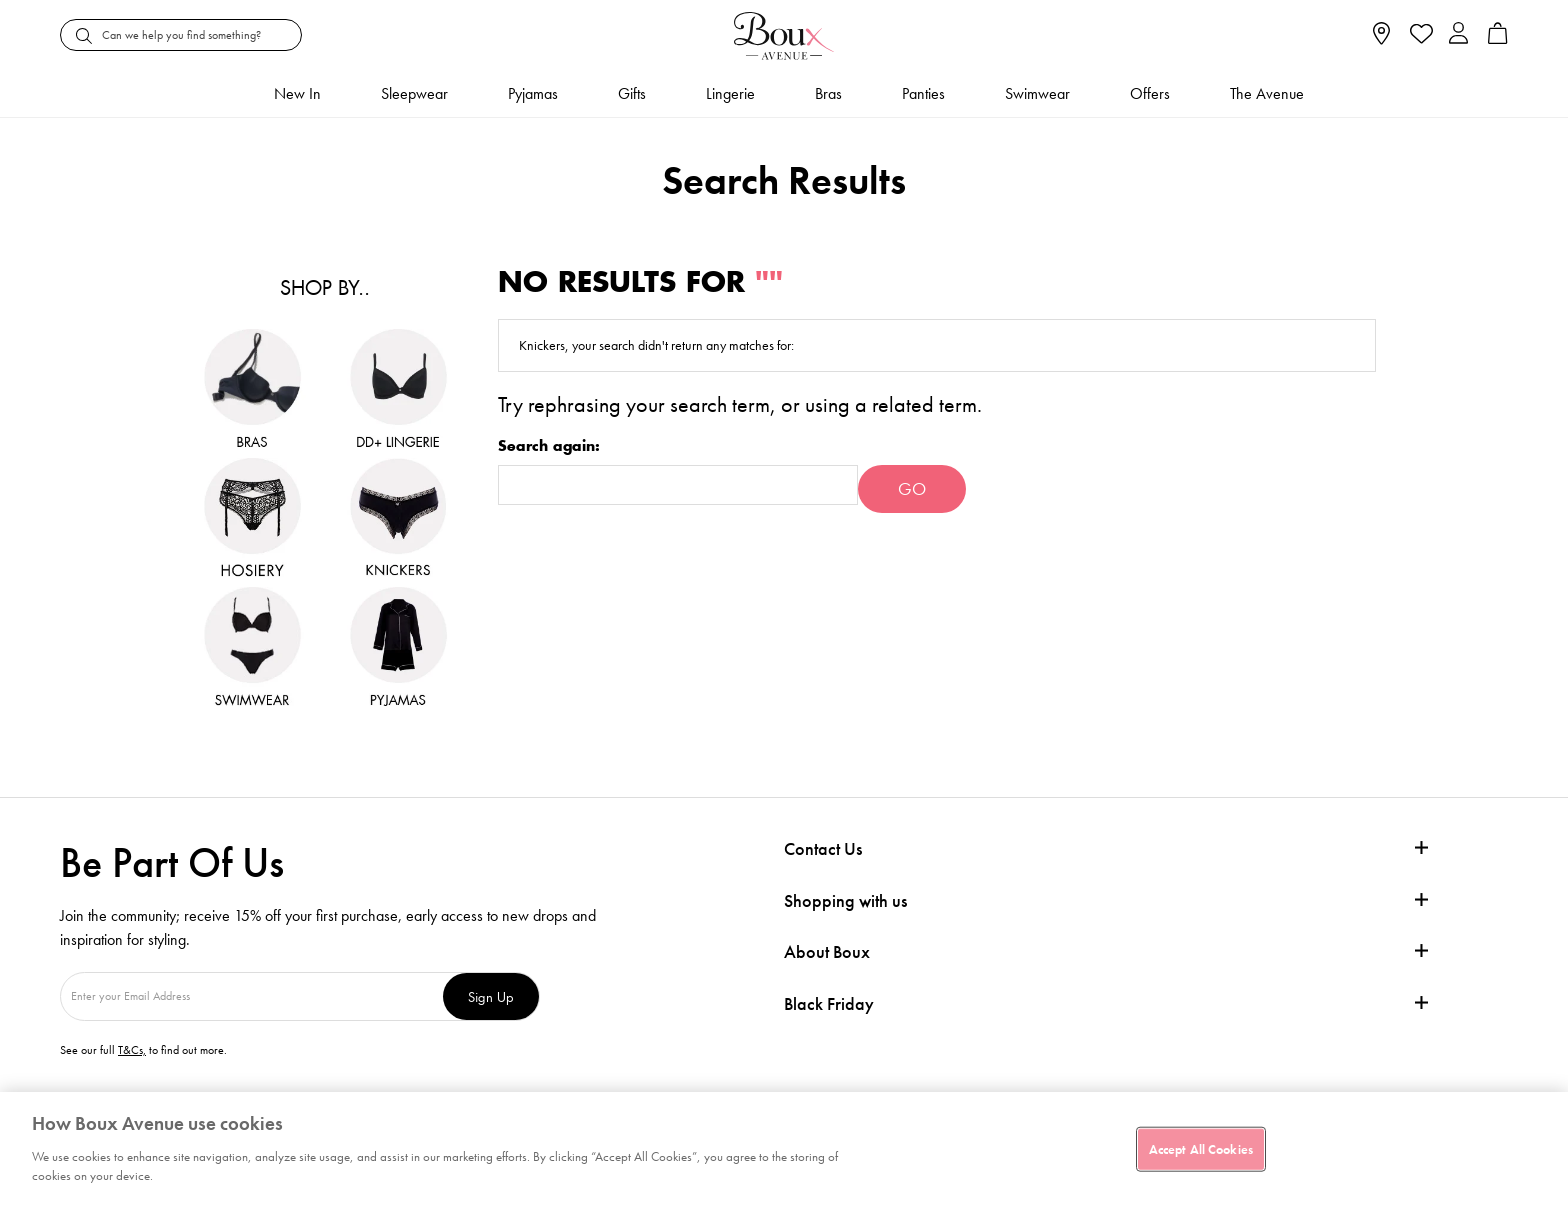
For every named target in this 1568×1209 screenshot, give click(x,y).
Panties (923, 93)
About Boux (827, 952)
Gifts (632, 93)
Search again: (549, 446)
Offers (1150, 93)
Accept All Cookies (1201, 1148)
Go (912, 488)
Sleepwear (414, 93)
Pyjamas (533, 93)
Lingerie (730, 93)
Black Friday (829, 1004)
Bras (828, 93)
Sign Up (491, 996)
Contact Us (823, 848)
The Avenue (1267, 93)
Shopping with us (845, 900)
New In (297, 93)
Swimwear (1037, 93)
